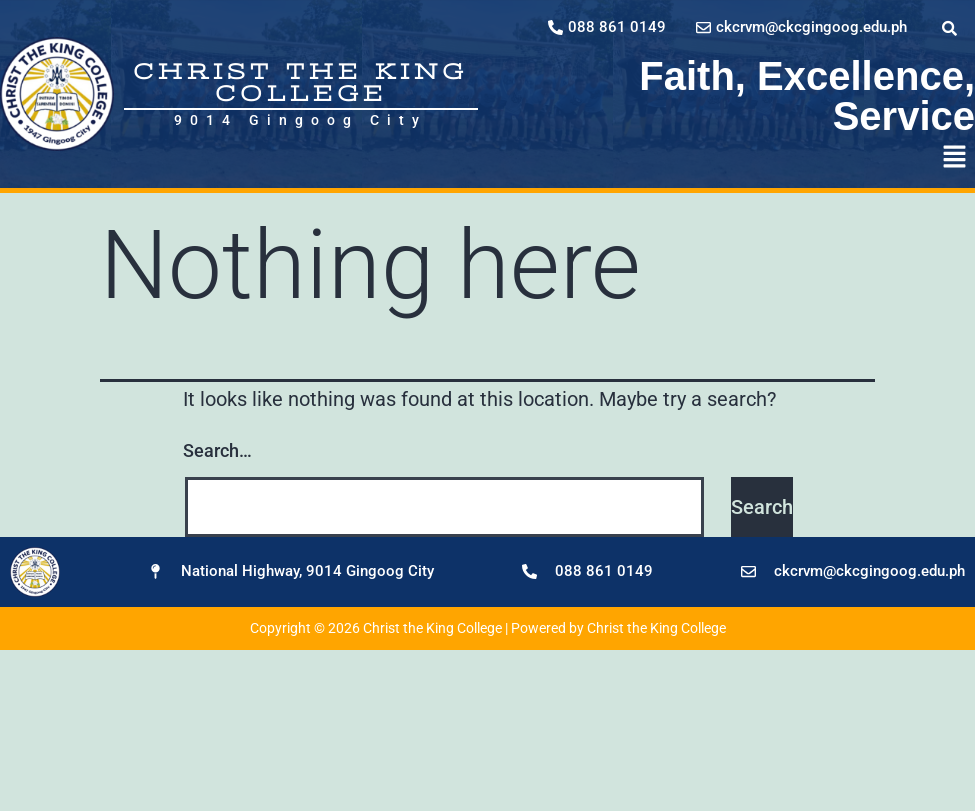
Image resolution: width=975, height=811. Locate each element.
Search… (217, 450)
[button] (955, 158)
